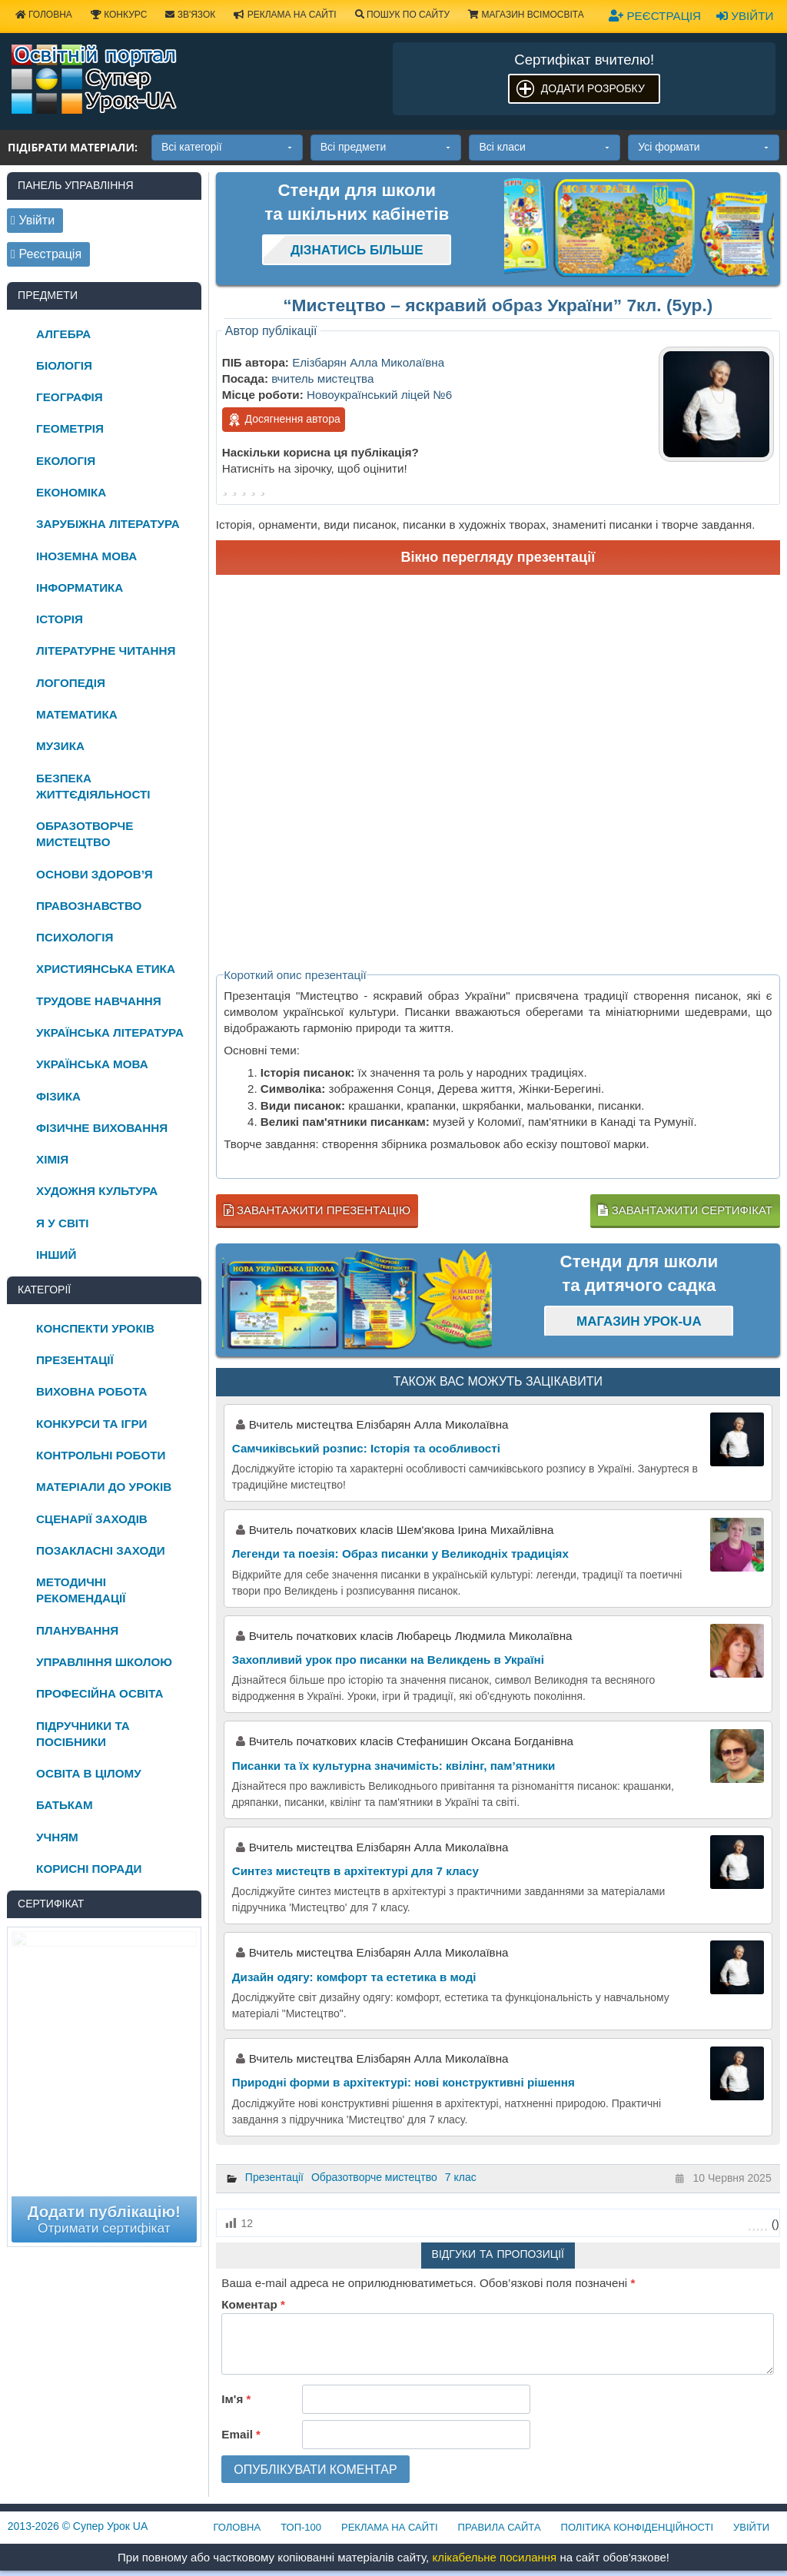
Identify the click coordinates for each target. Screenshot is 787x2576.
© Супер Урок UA (78, 2526)
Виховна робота (91, 1391)
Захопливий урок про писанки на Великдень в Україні (388, 1659)
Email (241, 2434)
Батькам (64, 1804)
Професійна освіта (99, 1693)
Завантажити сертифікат (685, 1210)
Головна (237, 2527)
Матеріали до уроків (103, 1486)
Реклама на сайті (285, 14)
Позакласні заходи (100, 1550)
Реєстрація (655, 15)
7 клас (461, 2177)
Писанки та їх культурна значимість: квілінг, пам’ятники (394, 1765)
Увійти (744, 15)
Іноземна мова (86, 556)
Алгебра (63, 333)
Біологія (64, 365)
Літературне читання (105, 650)
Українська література (110, 1032)
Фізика (58, 1096)
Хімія (52, 1159)
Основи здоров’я (94, 874)
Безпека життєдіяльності (93, 786)
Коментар (252, 2304)
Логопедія (70, 682)
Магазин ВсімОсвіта (526, 14)
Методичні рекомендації (80, 1590)
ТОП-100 (301, 2527)
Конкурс (119, 14)
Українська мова (92, 1064)
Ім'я (236, 2398)
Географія (69, 396)
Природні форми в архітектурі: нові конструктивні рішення (403, 2082)
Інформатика (79, 587)
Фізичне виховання (102, 1127)
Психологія (74, 937)
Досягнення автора (283, 419)
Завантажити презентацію (317, 1210)
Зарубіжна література (108, 523)
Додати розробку (593, 88)
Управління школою (104, 1661)
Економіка (71, 492)
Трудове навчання (98, 1000)
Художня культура (97, 1190)
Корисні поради (88, 1868)
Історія (59, 619)
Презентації (274, 2177)
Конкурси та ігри (91, 1423)
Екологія (65, 460)
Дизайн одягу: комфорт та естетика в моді (354, 1976)
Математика (77, 714)
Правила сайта (499, 2527)
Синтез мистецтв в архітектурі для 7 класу (355, 1870)
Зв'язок (190, 14)
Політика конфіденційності (637, 2527)
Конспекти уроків (95, 1328)
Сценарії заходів (92, 1518)
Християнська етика (105, 968)
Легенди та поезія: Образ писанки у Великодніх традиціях (400, 1553)
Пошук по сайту (402, 14)
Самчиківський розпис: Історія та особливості (366, 1448)
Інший (56, 1254)
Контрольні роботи (100, 1455)
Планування (77, 1630)
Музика (60, 745)
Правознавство (88, 905)
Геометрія (70, 428)
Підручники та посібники (83, 1733)
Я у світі (62, 1223)
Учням (57, 1837)
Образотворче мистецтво (374, 2177)
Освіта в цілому (88, 1773)
